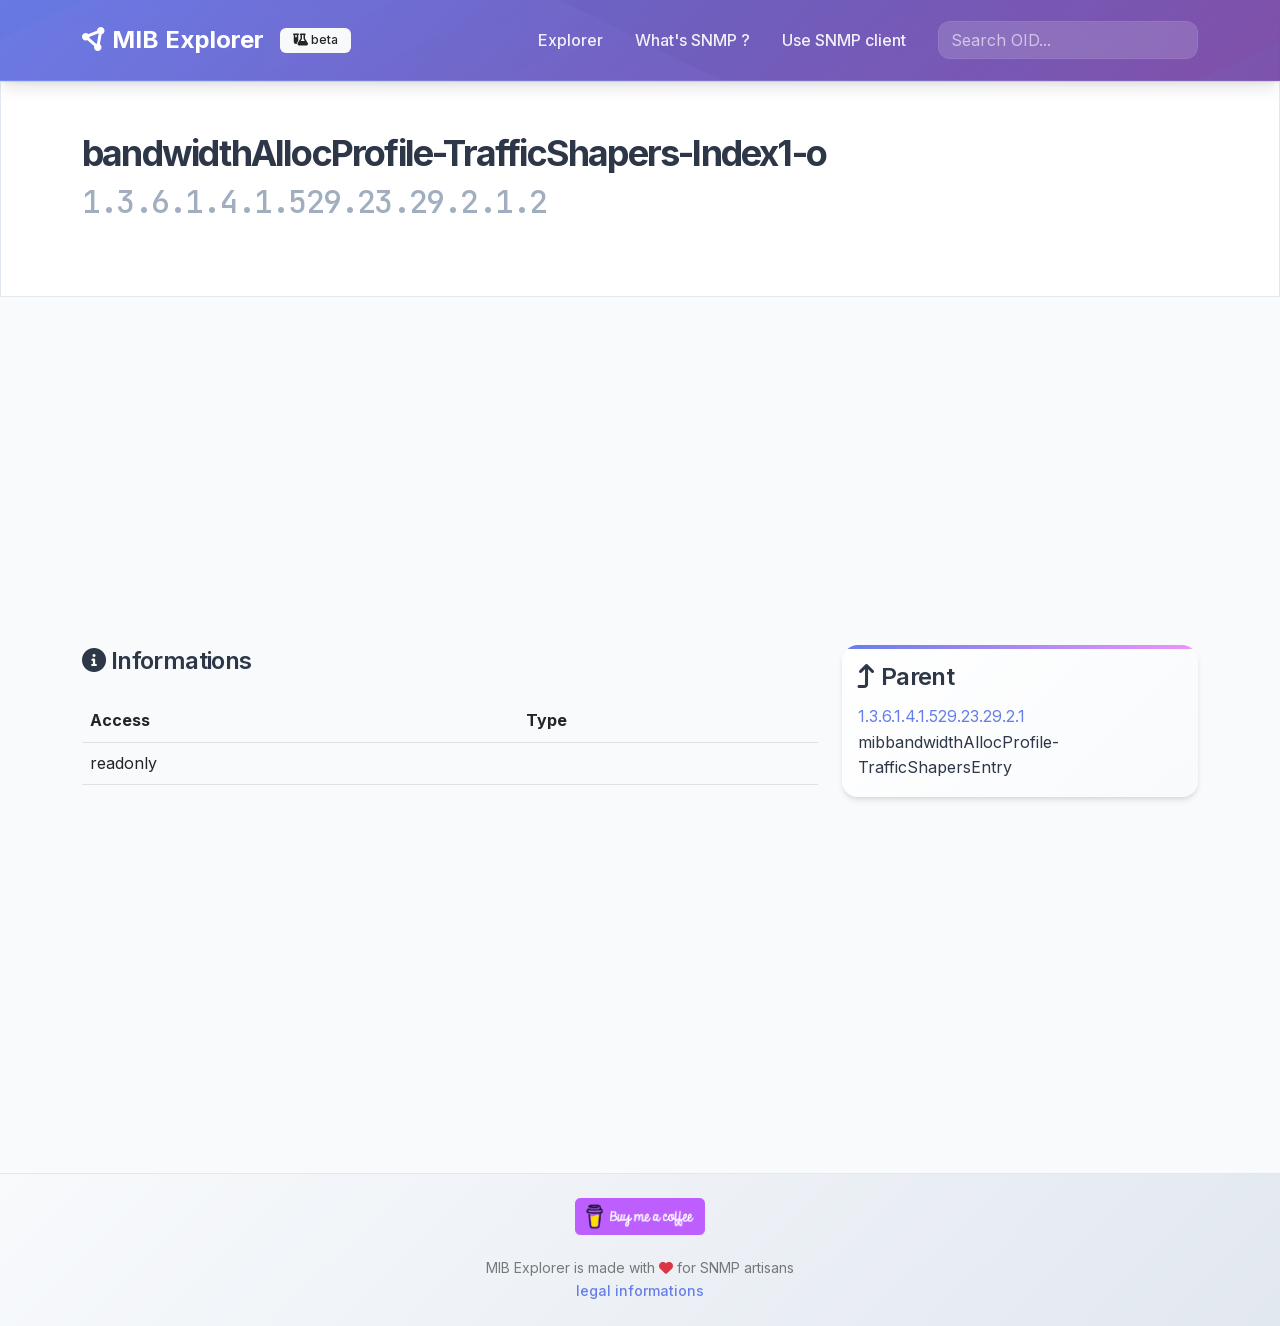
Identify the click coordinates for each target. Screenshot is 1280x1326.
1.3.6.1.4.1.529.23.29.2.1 (941, 716)
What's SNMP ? (692, 40)
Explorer (570, 40)
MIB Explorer (173, 39)
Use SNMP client (844, 40)
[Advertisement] (640, 447)
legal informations (640, 1290)
